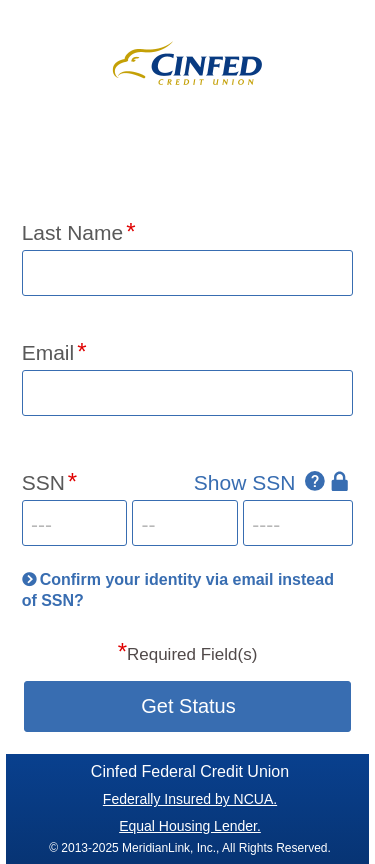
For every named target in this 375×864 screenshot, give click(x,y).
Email (48, 352)
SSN (43, 482)
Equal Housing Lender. (190, 826)
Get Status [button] (188, 706)
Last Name (73, 232)
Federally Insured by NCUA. (190, 799)
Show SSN (245, 482)
